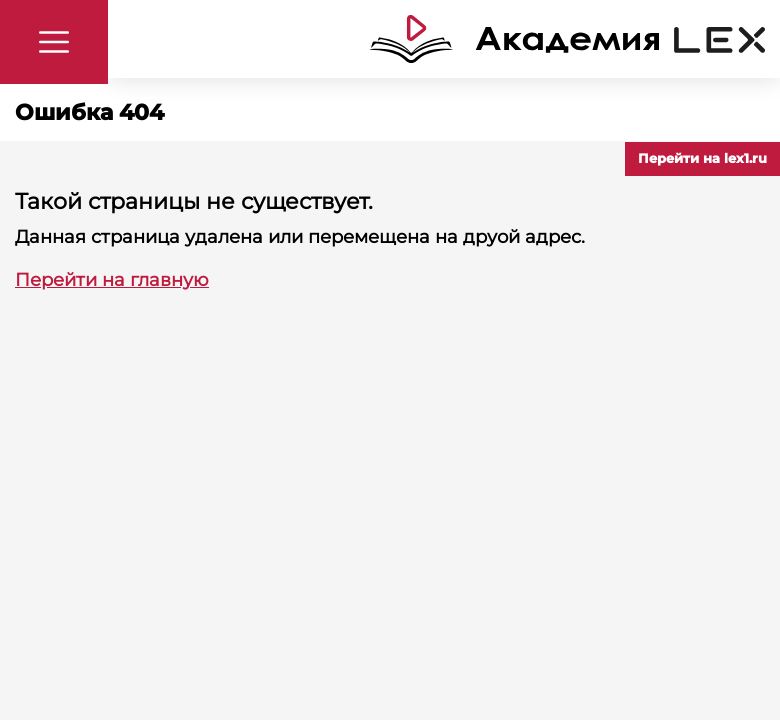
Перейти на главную (112, 280)
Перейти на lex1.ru (702, 158)
